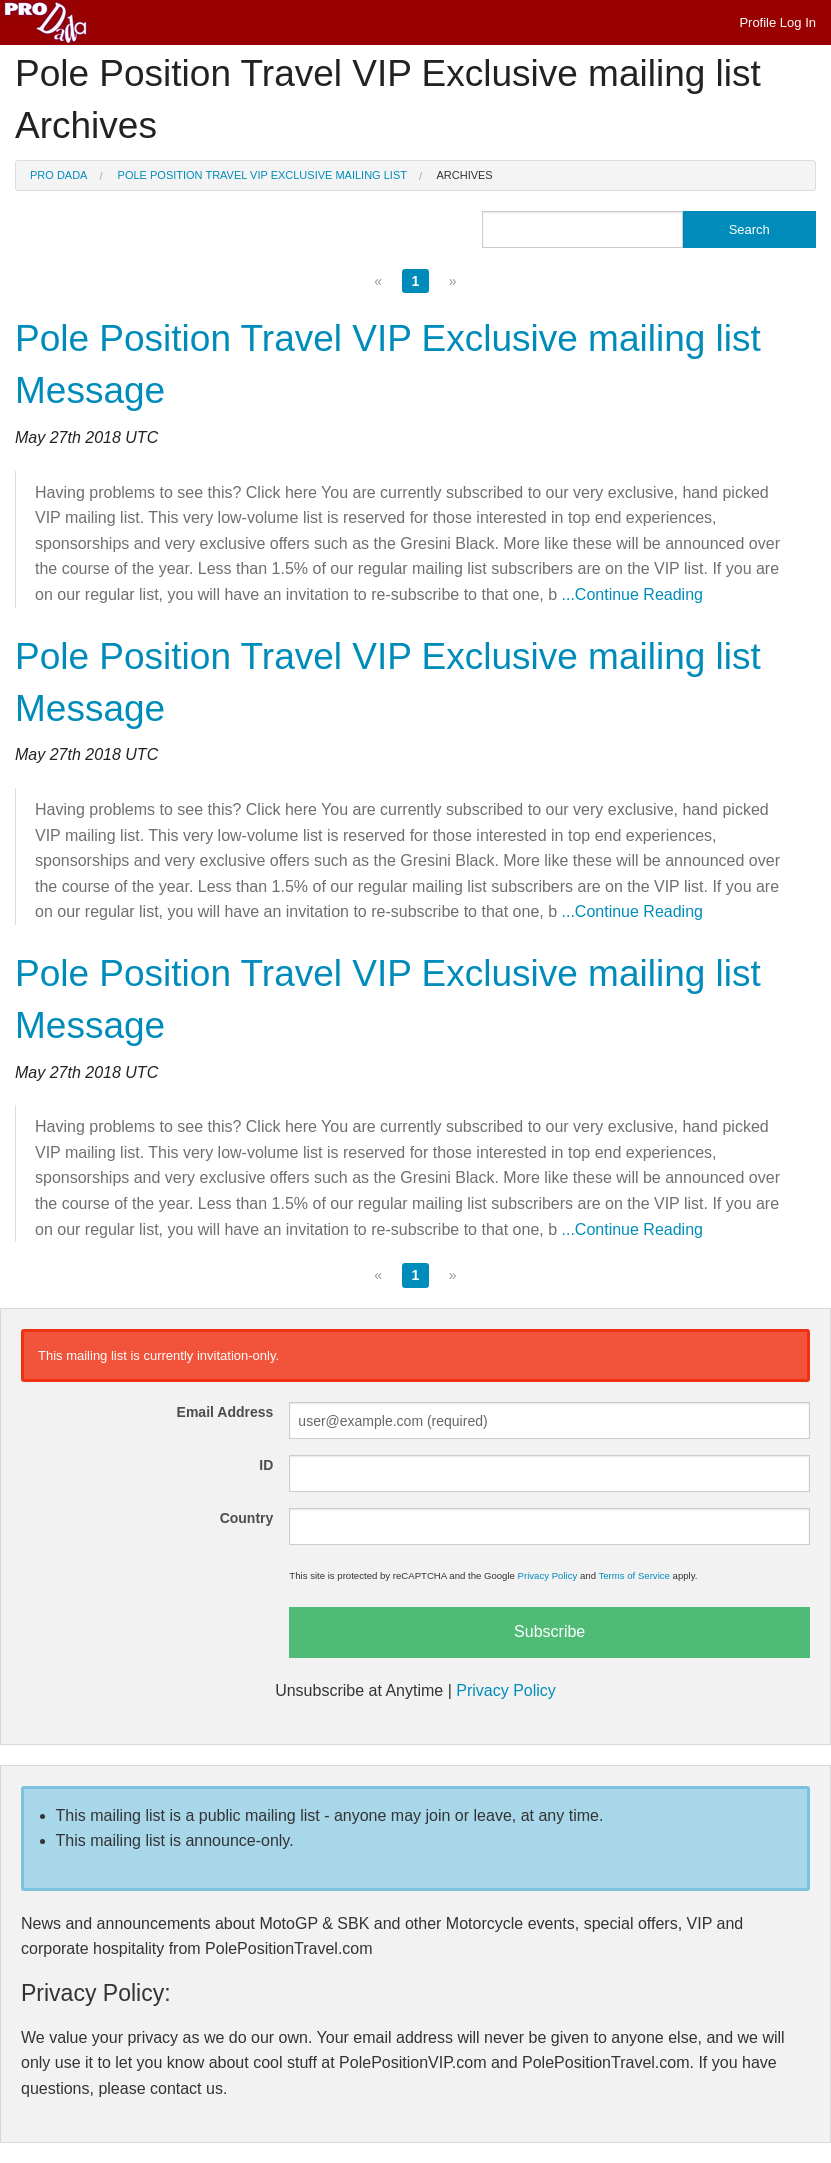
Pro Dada (58, 175)
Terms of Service (633, 1575)
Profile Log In (777, 22)
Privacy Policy (548, 1575)
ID (266, 1465)
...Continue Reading (632, 594)
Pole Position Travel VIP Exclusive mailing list (262, 175)
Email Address (225, 1412)
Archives (464, 175)
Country (247, 1518)
